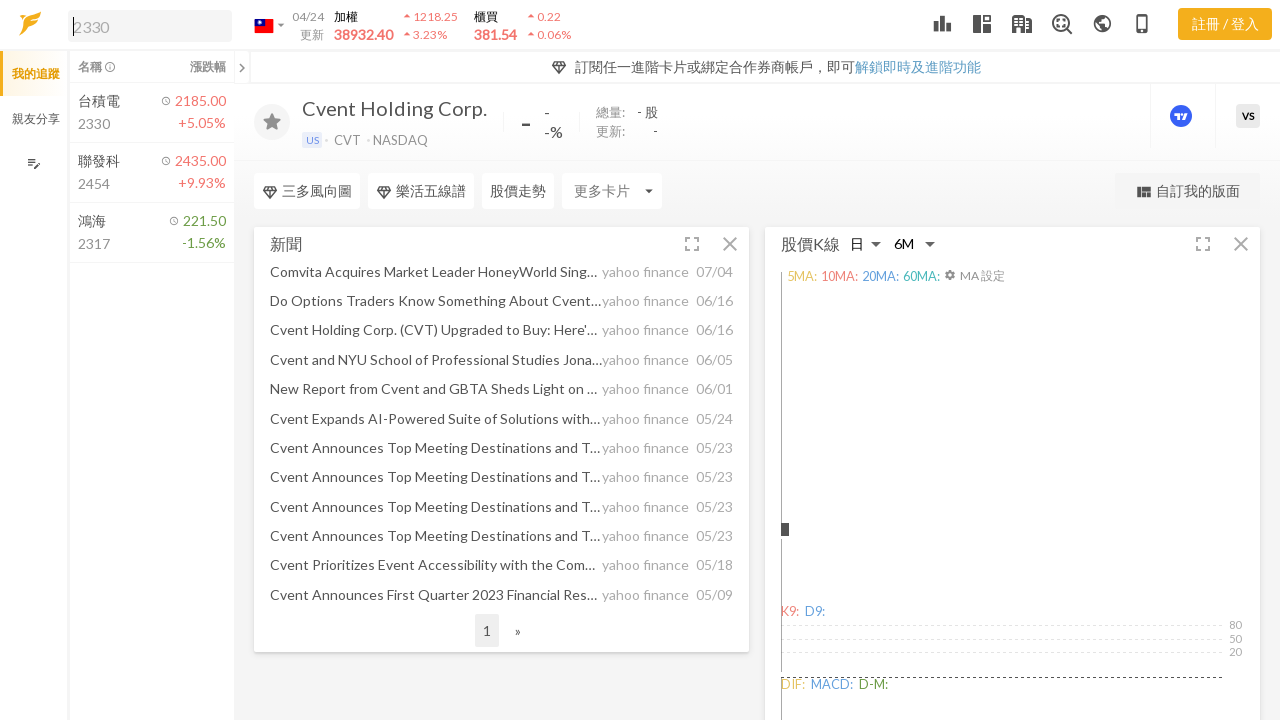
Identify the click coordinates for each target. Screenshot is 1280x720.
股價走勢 (518, 190)
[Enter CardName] (612, 191)
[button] (146, 25)
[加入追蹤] (272, 122)
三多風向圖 (307, 191)
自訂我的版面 (1187, 191)
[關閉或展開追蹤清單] (242, 67)
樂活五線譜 (421, 191)
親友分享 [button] (36, 118)
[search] (150, 26)
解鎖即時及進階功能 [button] (918, 66)
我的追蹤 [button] (36, 73)
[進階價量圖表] (1183, 116)
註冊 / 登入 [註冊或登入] (1225, 23)
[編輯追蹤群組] (33, 163)
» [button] (518, 630)
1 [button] (487, 630)
